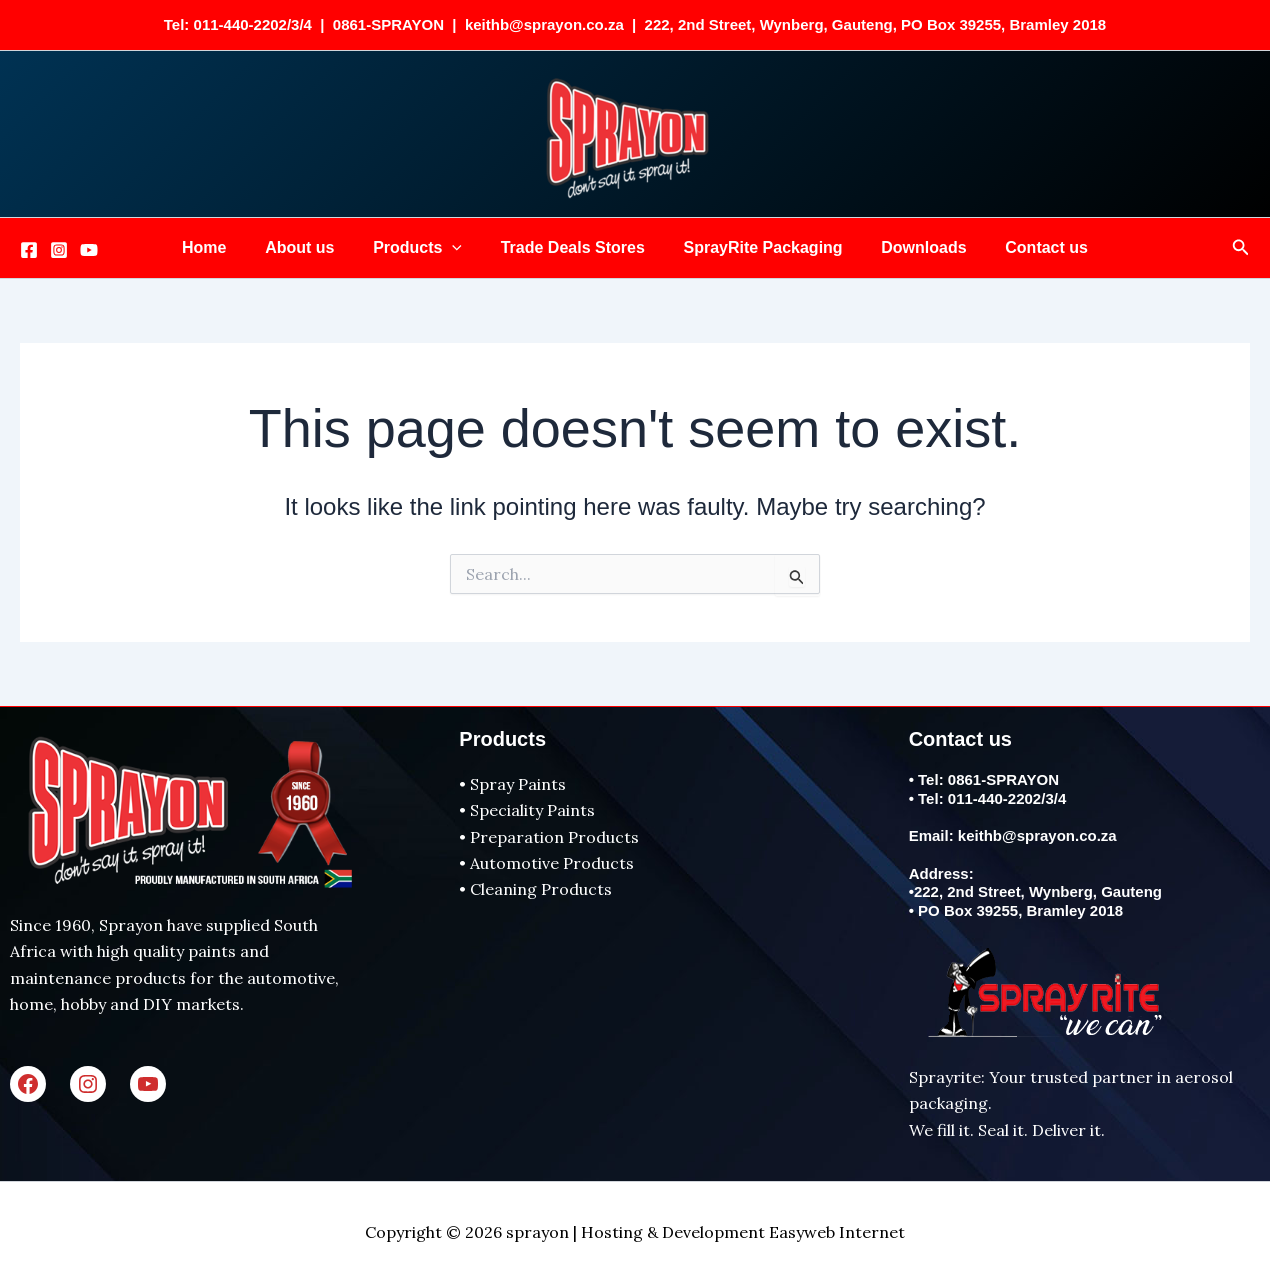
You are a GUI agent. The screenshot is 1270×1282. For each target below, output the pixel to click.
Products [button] (424, 248)
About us (312, 247)
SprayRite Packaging (756, 247)
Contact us (1026, 247)
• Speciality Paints (527, 810)
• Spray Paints (512, 784)
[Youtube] (89, 250)
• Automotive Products (546, 863)
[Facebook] (29, 250)
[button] (459, 248)
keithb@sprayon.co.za (1037, 835)
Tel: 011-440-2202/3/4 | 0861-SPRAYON (308, 24)
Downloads (910, 247)
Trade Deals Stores (573, 247)
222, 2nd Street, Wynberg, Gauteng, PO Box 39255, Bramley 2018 (876, 24)
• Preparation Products (549, 837)
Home (224, 247)
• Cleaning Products (535, 889)
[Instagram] (59, 250)
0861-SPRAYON (1003, 779)
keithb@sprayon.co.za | (555, 24)
